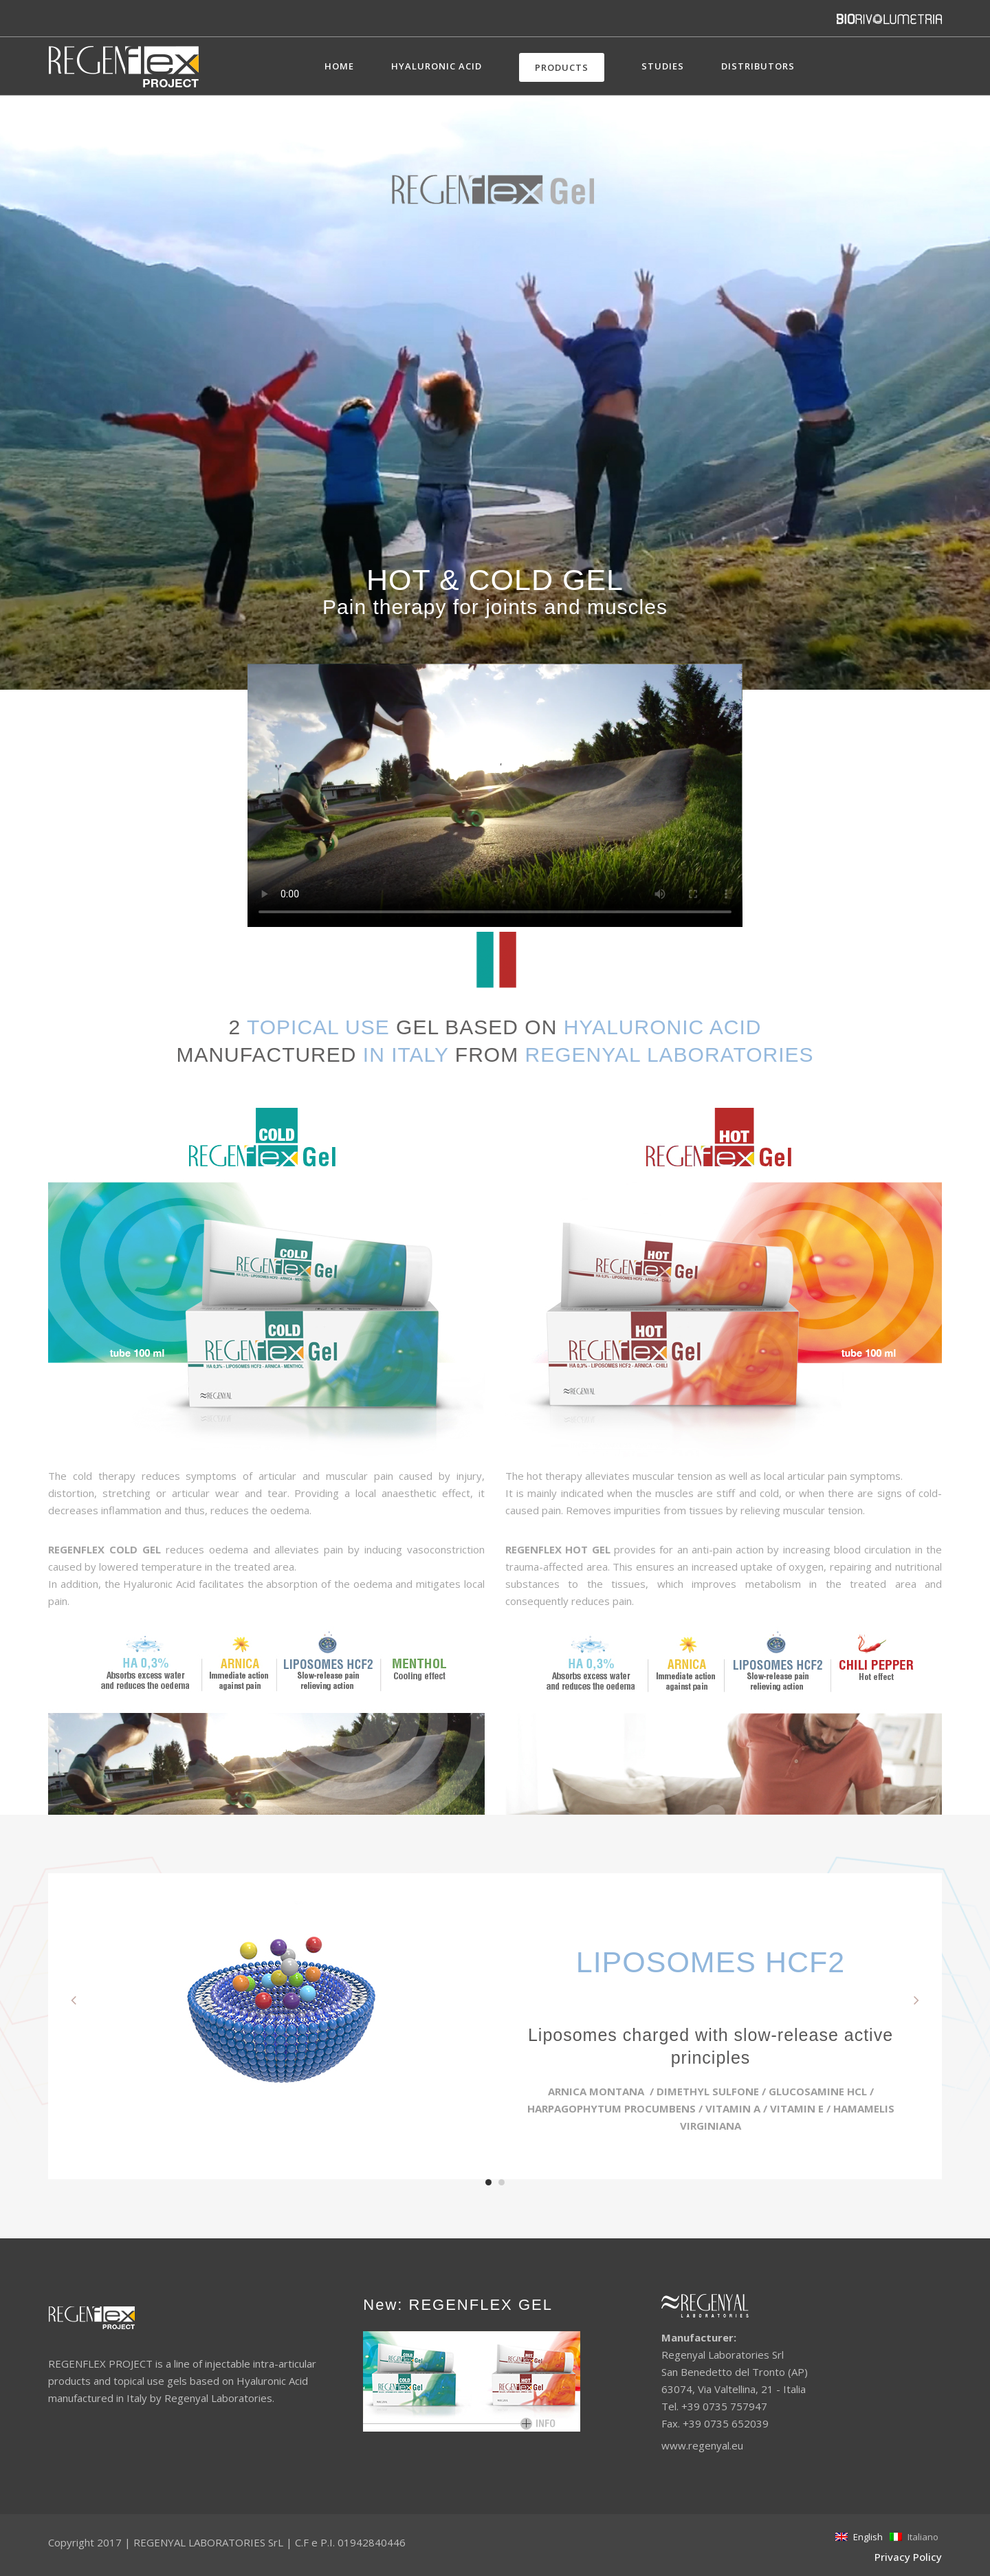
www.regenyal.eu (702, 2445)
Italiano (914, 2537)
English (859, 2537)
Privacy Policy (908, 2557)
